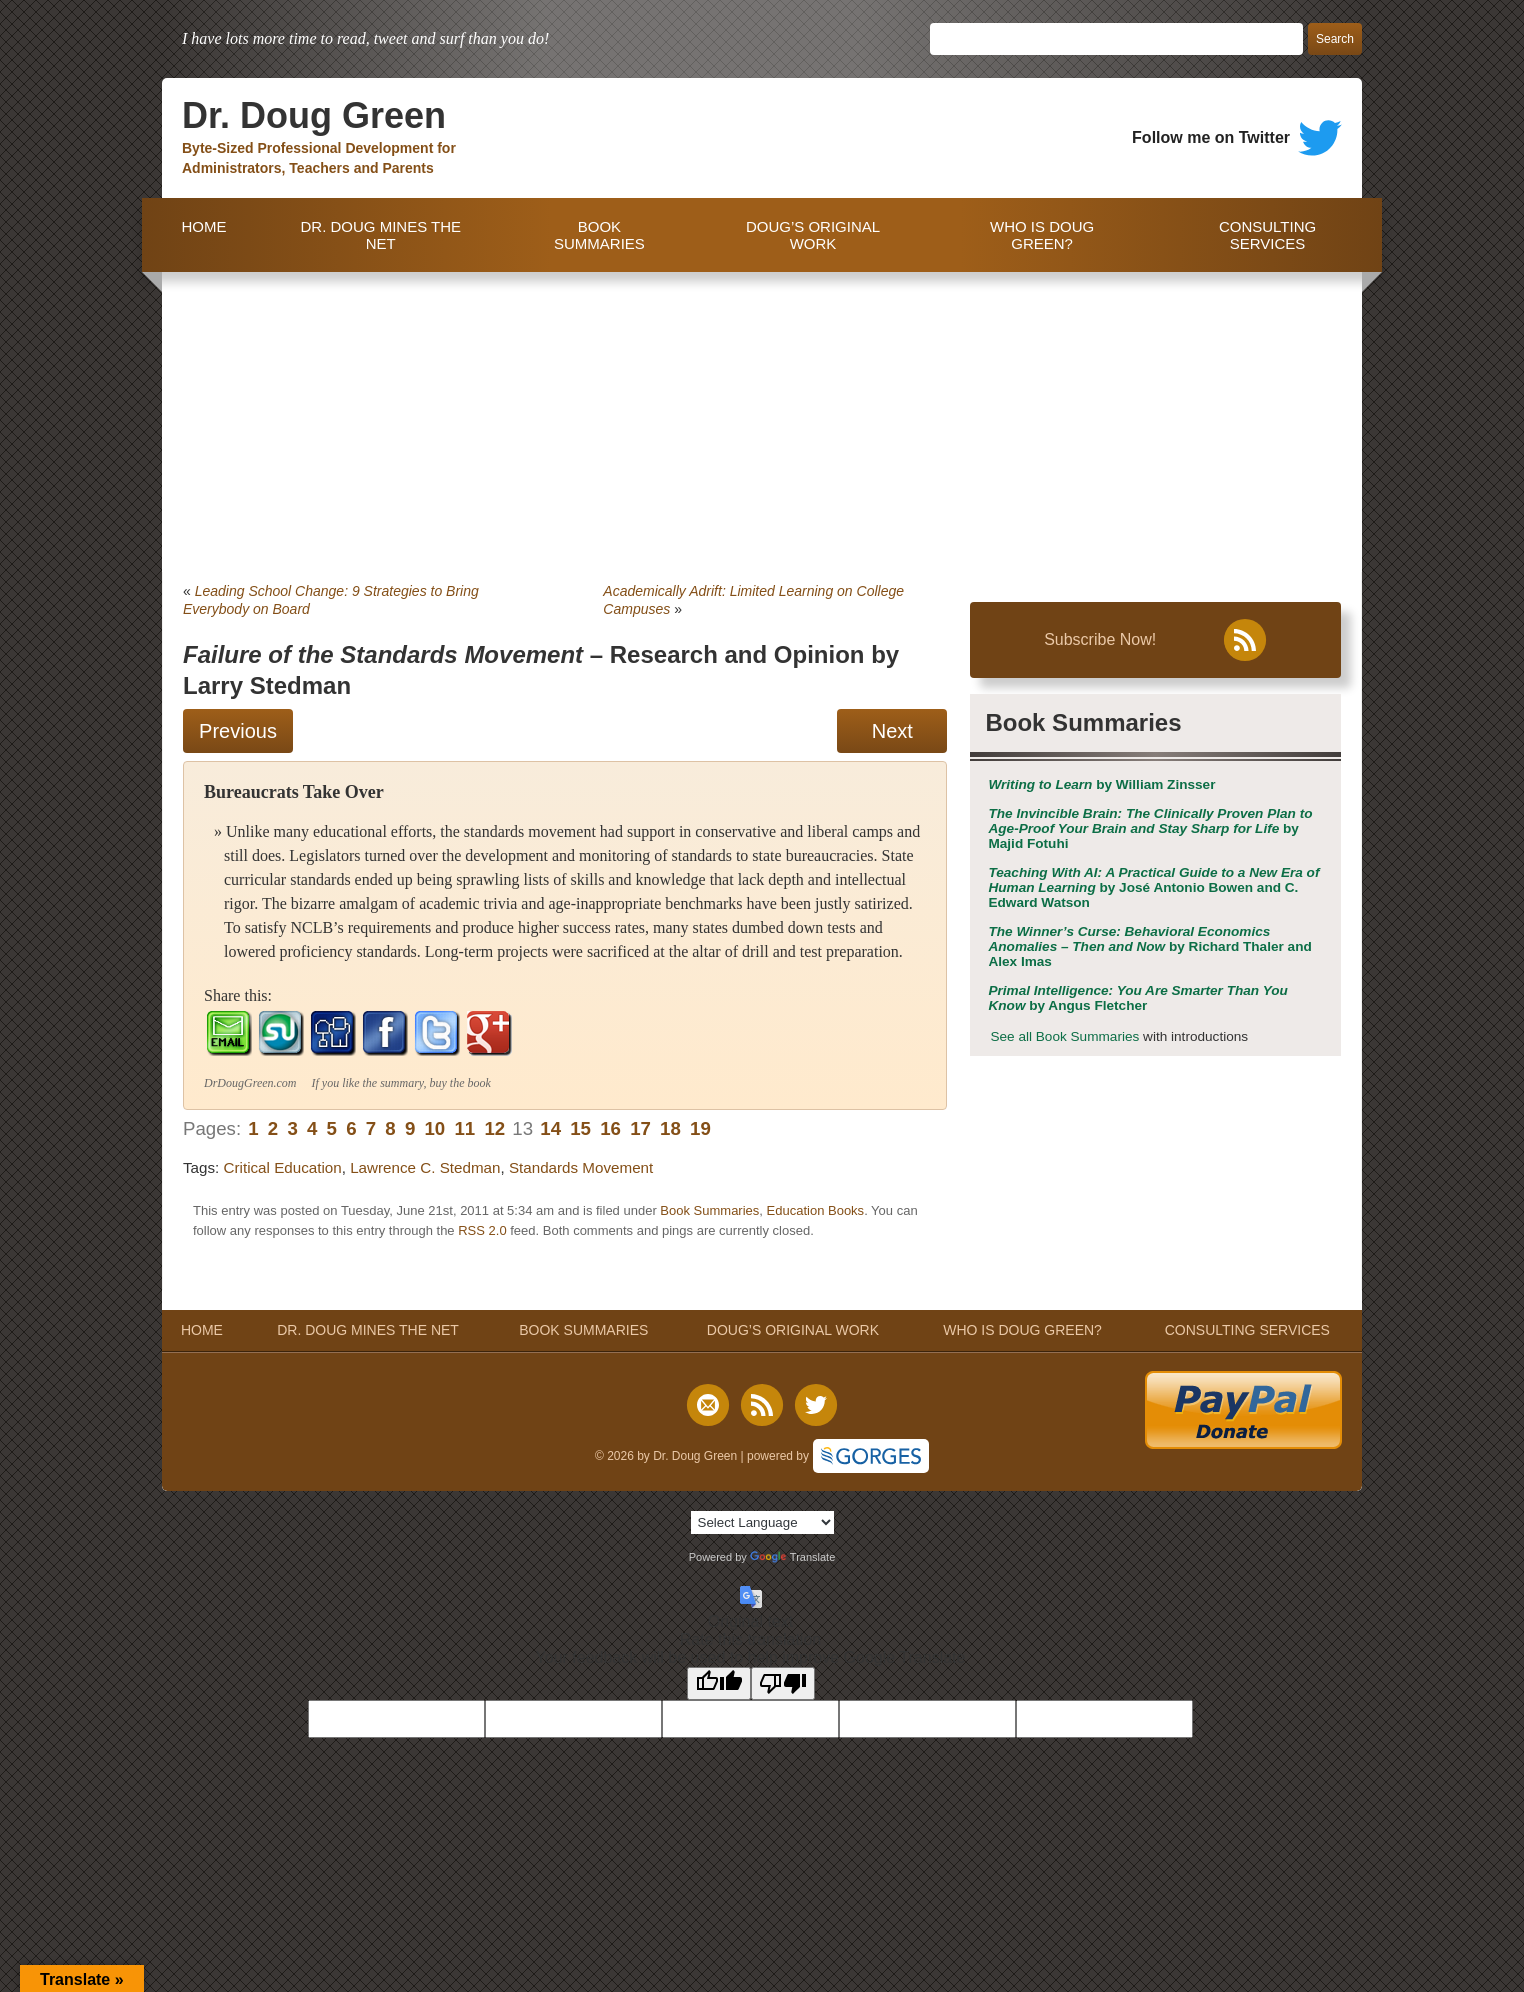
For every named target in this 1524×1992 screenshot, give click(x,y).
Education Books (816, 1210)
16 (610, 1128)
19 (700, 1128)
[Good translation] (719, 1683)
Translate (792, 1557)
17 (640, 1128)
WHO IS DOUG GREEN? (1042, 235)
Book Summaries (709, 1210)
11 (464, 1128)
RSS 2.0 (482, 1230)
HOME (199, 235)
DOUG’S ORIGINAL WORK (813, 235)
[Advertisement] (762, 422)
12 (494, 1128)
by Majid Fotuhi (1150, 828)
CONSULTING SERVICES (1267, 235)
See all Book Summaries (1064, 1036)
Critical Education (283, 1167)
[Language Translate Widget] (762, 1522)
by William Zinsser (1101, 784)
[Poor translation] (783, 1683)
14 (550, 1128)
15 (580, 1128)
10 (434, 1128)
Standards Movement (581, 1167)
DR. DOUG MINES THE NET (380, 235)
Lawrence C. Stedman (425, 1167)
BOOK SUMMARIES (599, 235)
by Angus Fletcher (1137, 998)
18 (670, 1128)
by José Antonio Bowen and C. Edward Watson (1153, 887)
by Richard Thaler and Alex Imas (1149, 946)
